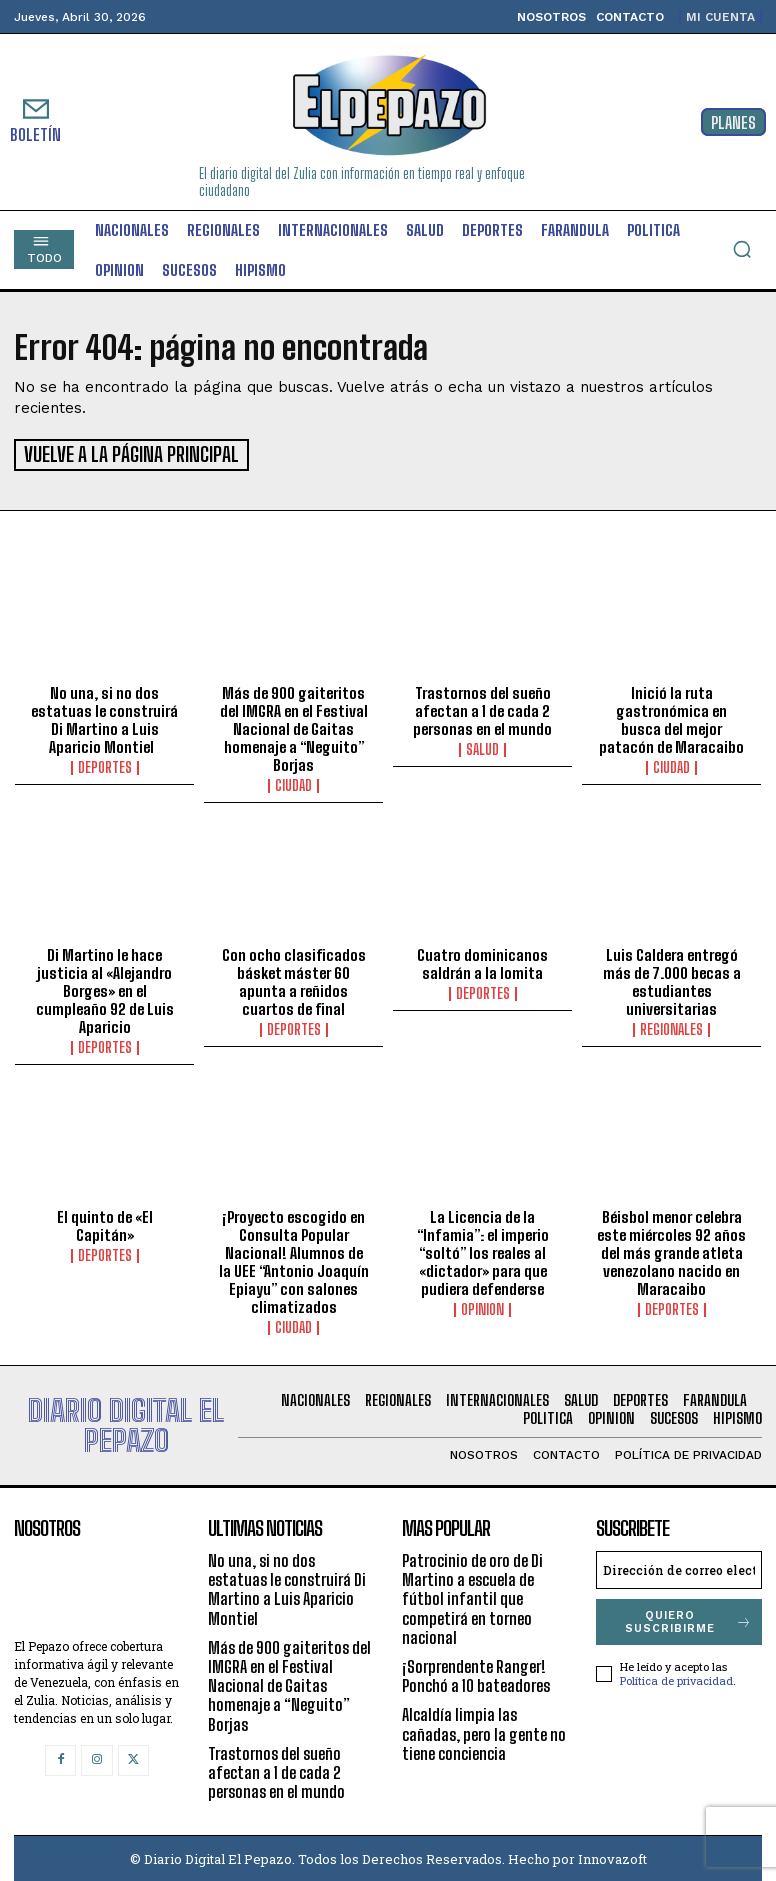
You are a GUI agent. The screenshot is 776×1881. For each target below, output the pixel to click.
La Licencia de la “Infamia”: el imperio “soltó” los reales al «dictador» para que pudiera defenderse (483, 1250)
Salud (482, 746)
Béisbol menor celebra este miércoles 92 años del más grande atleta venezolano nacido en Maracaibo (671, 1250)
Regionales (671, 1027)
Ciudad (293, 782)
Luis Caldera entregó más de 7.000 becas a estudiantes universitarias (672, 979)
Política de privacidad (676, 1676)
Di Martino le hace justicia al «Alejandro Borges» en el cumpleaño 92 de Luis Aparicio (105, 988)
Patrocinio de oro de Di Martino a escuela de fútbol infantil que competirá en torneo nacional (472, 1596)
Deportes (105, 764)
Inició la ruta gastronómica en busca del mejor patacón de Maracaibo (671, 716)
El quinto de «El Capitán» (105, 1223)
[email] (679, 1567)
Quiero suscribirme (689, 1619)
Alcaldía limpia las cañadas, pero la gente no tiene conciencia (484, 1730)
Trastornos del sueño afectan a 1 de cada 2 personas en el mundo (482, 707)
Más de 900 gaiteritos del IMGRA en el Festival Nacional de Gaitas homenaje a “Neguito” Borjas (294, 725)
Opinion (482, 1307)
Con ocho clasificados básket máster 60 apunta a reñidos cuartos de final (294, 979)
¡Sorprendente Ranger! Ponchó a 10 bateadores (476, 1673)
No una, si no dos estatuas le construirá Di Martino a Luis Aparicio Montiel (104, 716)
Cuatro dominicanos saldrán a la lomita (482, 961)
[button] (742, 249)
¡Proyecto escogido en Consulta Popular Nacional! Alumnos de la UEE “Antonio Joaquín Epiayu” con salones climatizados (294, 1259)
